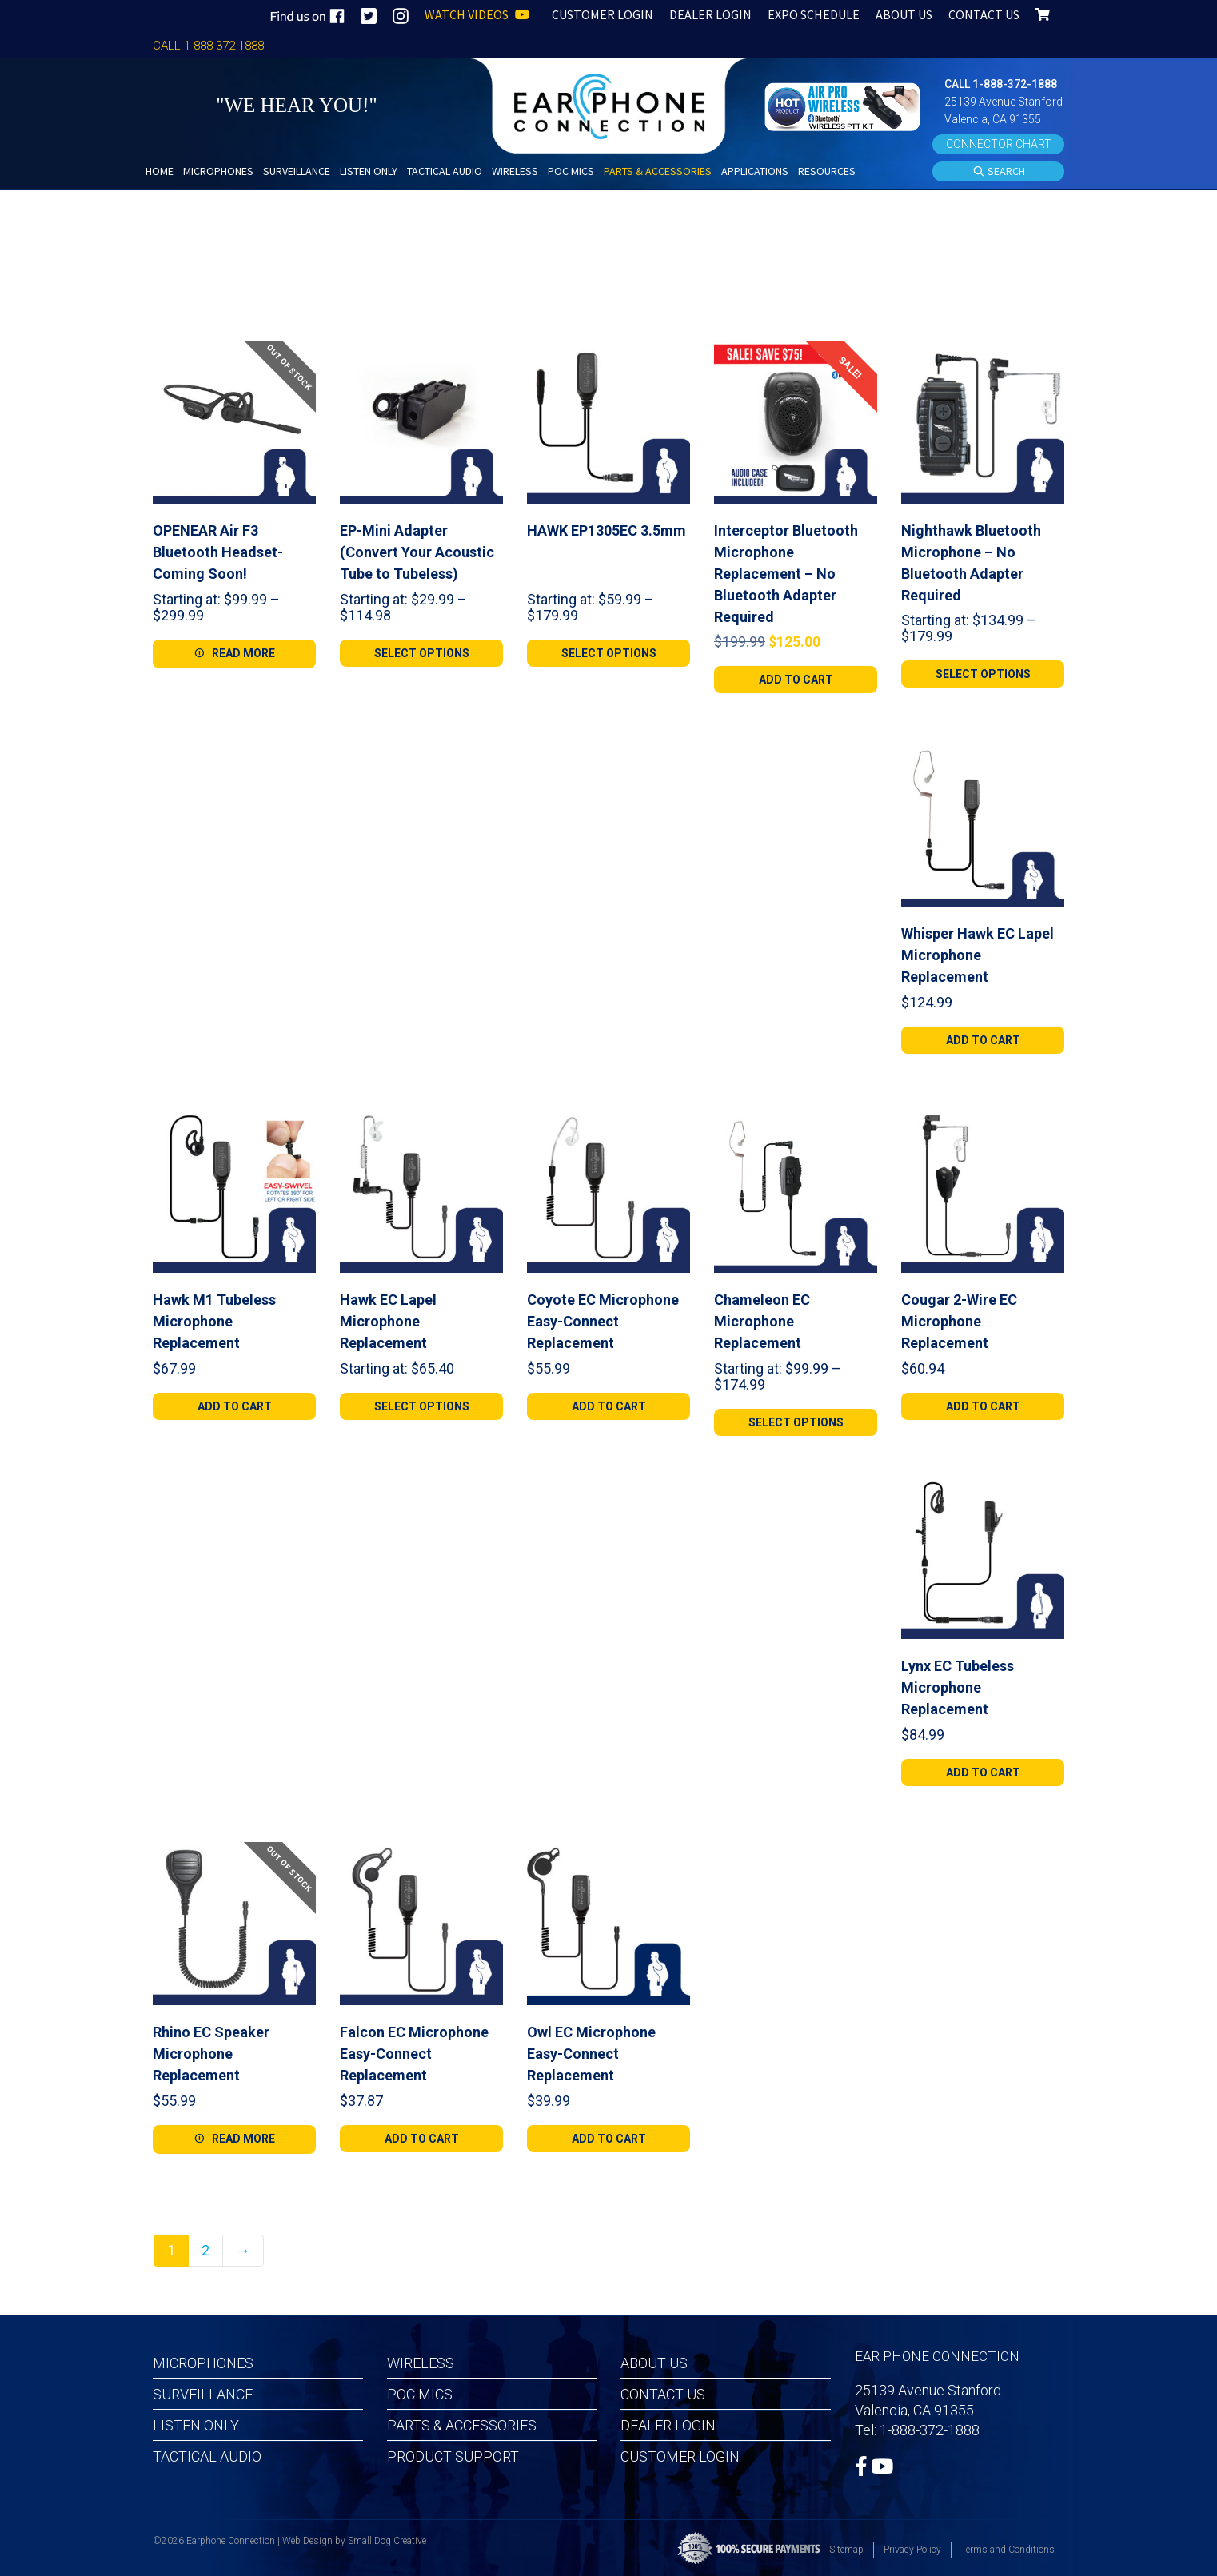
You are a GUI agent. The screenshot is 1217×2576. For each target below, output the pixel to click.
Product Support (453, 2456)
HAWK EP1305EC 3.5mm (606, 530)
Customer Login (680, 2456)
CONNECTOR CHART (998, 144)
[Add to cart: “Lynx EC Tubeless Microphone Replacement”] (982, 1772)
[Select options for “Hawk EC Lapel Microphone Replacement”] (421, 1406)
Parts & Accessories (462, 2425)
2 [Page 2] (205, 2250)
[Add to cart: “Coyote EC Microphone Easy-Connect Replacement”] (608, 1406)
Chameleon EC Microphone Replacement (762, 1321)
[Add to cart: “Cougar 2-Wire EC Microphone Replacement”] (982, 1406)
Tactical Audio (207, 2456)
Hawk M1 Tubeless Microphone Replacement (214, 1321)
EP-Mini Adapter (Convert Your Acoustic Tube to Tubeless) (417, 552)
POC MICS (420, 2394)
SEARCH (998, 172)
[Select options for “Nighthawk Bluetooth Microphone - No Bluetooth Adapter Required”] (982, 674)
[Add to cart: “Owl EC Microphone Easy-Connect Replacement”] (608, 2138)
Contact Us (662, 2394)
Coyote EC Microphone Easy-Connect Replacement (603, 1321)
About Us (654, 2363)
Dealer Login (668, 2425)
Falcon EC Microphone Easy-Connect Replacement (414, 2054)
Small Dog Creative (387, 2540)
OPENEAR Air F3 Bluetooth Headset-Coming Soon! (218, 552)
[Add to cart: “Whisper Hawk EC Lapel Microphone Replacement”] (982, 1040)
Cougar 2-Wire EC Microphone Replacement (959, 1321)
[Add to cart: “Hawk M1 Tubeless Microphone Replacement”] (234, 1406)
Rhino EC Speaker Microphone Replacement (211, 2054)
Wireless (420, 2363)
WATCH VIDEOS (477, 14)
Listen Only (196, 2425)
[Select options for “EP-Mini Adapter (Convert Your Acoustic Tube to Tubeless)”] (421, 653)
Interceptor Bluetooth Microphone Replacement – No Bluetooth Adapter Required (786, 573)
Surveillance (203, 2394)
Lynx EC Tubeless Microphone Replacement (957, 1687)
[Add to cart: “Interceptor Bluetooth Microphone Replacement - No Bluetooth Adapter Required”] (795, 679)
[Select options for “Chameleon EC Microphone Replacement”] (795, 1422)
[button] (844, 105)
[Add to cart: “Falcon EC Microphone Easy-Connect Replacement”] (421, 2138)
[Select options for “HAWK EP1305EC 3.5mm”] (608, 653)
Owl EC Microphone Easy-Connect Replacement (591, 2054)
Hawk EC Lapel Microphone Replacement (388, 1321)
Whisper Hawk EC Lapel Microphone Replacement (977, 955)
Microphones (203, 2363)
